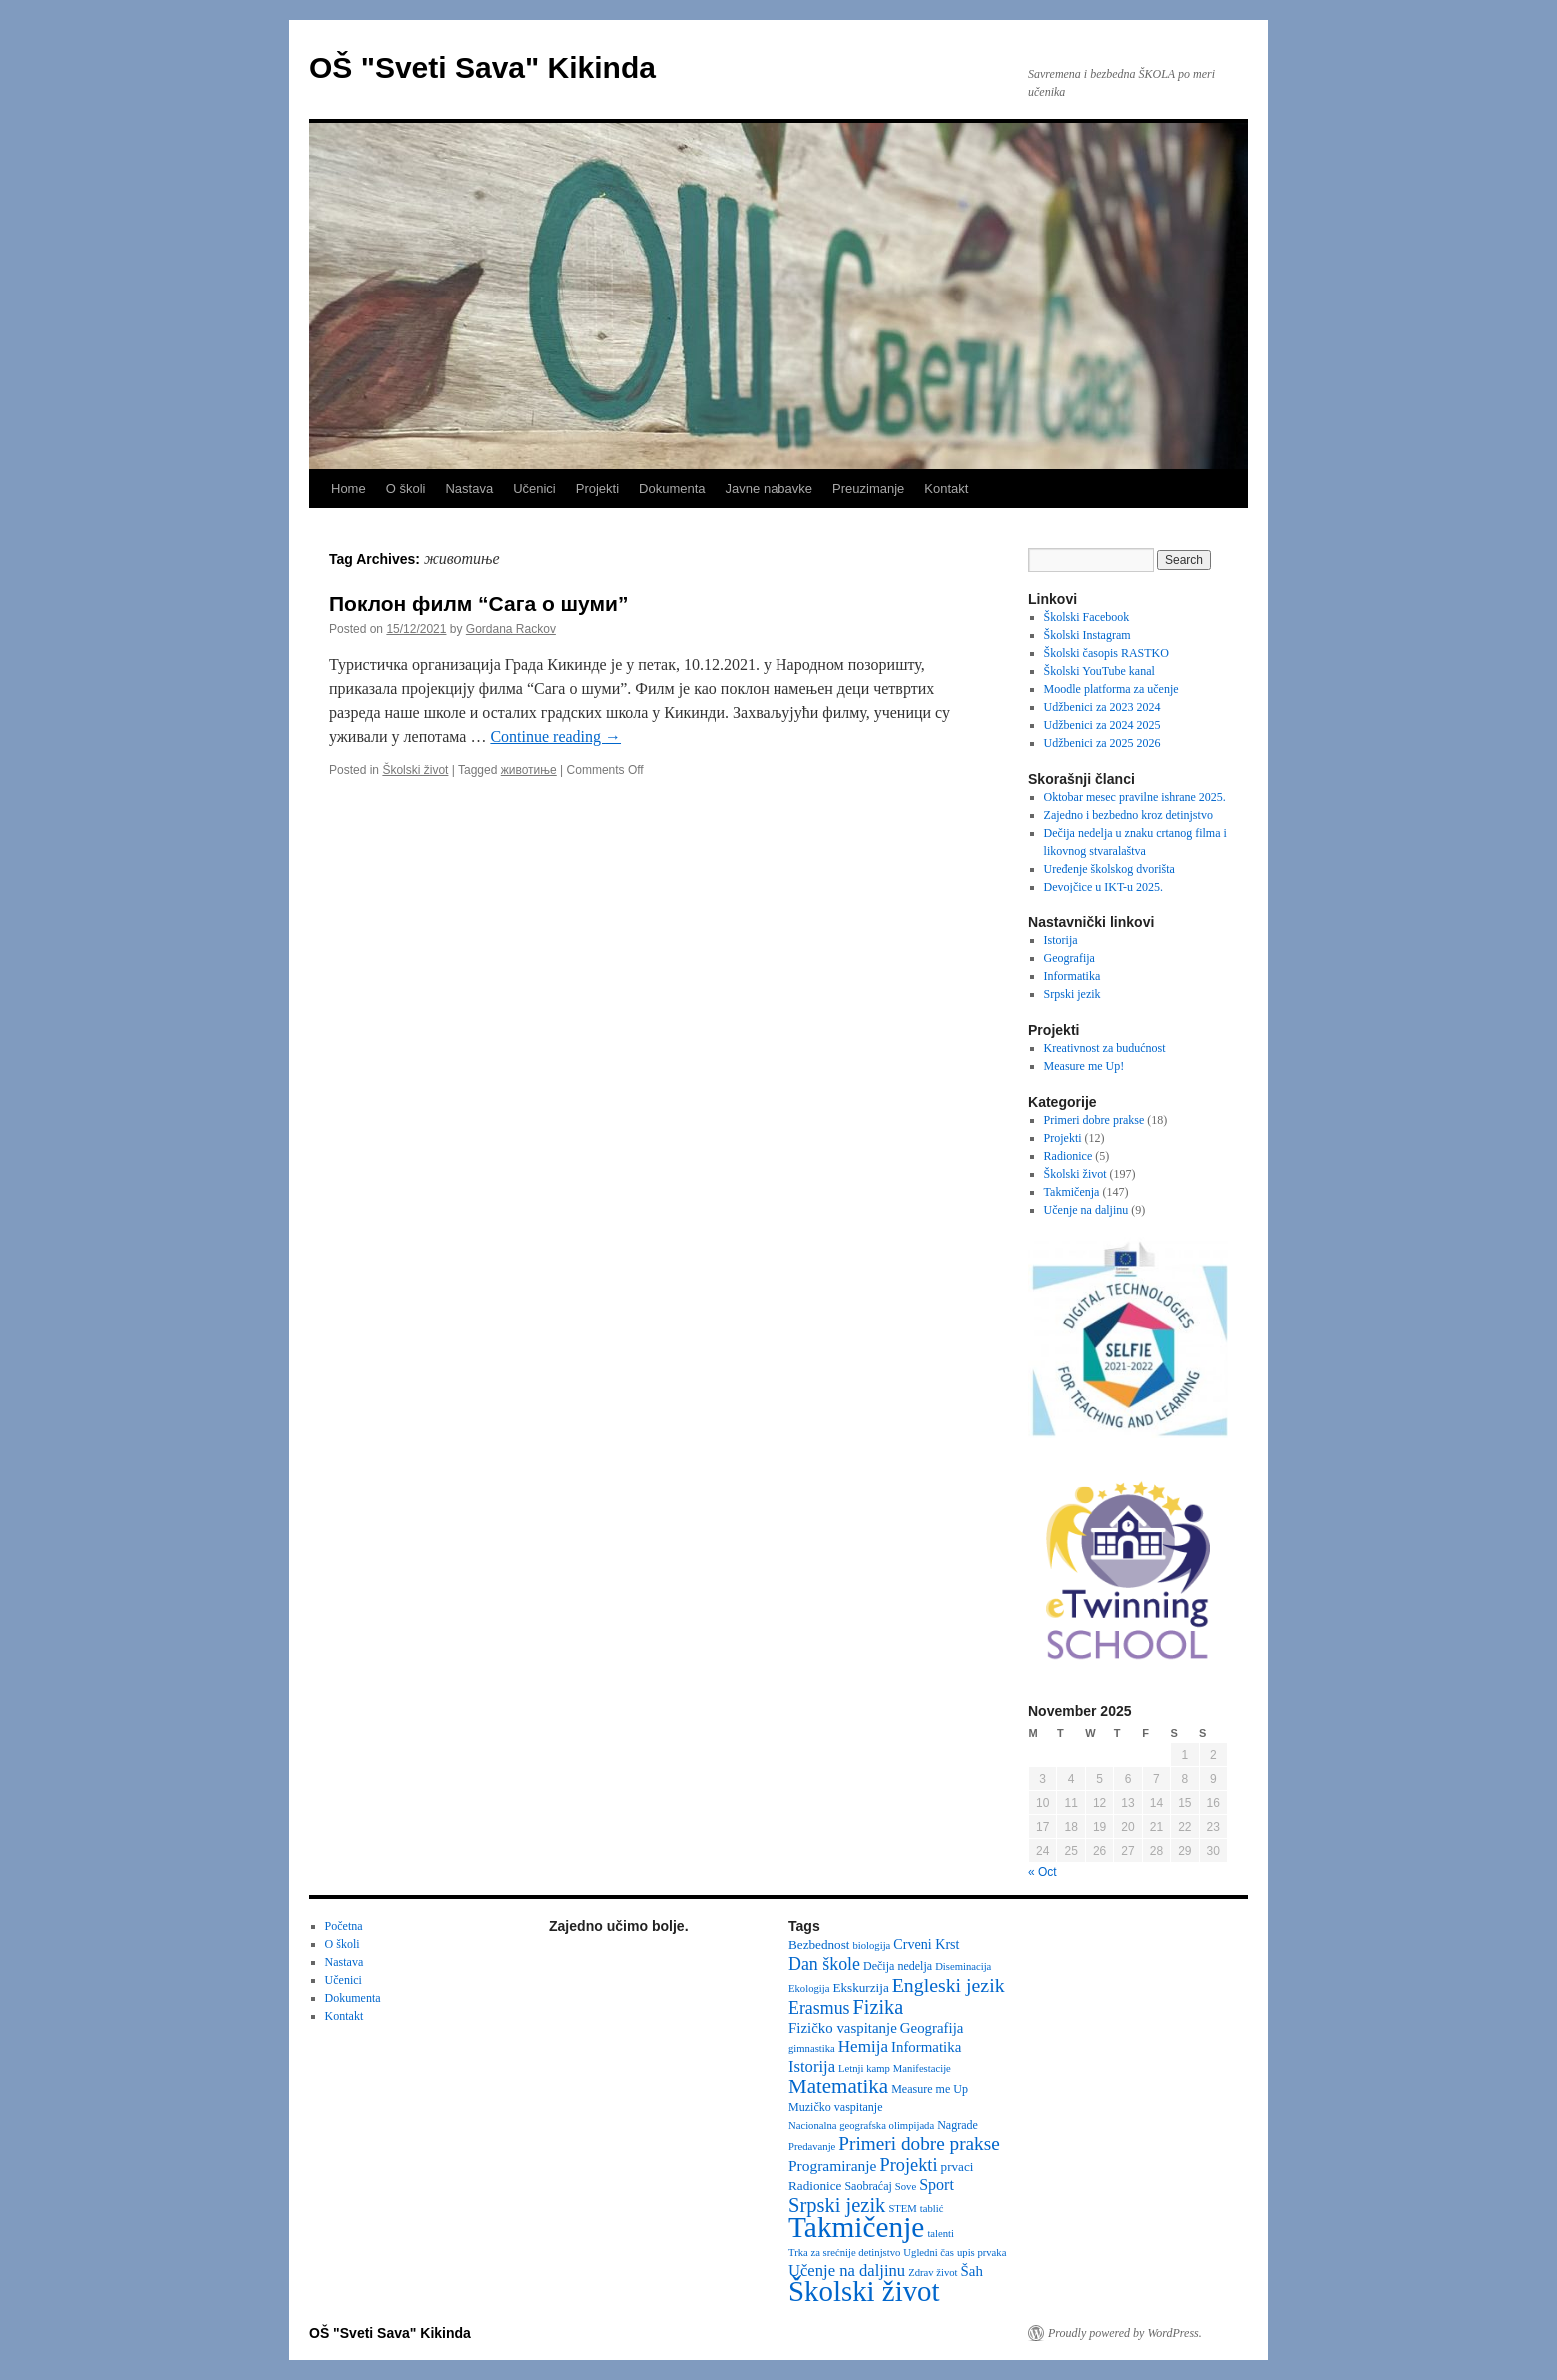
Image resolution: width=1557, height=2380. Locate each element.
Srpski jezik (1072, 994)
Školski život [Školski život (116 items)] (864, 2291)
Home (348, 488)
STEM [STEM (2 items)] (902, 2208)
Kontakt (946, 488)
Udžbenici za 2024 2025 (1102, 725)
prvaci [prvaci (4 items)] (957, 2166)
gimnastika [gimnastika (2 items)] (811, 2048)
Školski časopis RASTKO (1106, 653)
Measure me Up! (1084, 1066)
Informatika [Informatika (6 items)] (926, 2047)
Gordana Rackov (511, 629)
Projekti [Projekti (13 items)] (909, 2165)
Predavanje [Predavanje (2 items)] (811, 2146)
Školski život (415, 770)
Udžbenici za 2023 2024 (1102, 707)
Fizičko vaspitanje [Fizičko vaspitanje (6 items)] (842, 2028)
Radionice (1068, 1156)
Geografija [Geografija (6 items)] (932, 2028)
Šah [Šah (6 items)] (972, 2271)
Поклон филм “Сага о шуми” (478, 603)
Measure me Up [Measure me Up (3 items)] (929, 2089)
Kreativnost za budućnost (1105, 1048)
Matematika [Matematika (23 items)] (838, 2086)
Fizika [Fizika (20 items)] (878, 2007)
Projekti (597, 488)
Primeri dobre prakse (1094, 1120)
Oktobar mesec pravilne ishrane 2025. (1135, 797)
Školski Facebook (1087, 617)
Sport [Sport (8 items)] (936, 2184)
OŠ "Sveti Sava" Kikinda (482, 67)
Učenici (534, 488)
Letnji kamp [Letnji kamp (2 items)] (864, 2068)
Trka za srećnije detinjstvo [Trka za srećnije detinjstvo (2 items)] (844, 2252)
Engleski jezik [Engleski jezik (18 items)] (948, 1985)
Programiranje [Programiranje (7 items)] (832, 2165)
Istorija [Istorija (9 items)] (811, 2066)
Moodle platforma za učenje (1111, 689)
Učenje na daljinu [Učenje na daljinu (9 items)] (846, 2270)
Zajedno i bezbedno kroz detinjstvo (1128, 815)
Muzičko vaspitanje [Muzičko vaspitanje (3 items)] (835, 2107)
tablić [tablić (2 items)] (932, 2208)
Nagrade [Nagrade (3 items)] (957, 2125)
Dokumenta (672, 488)
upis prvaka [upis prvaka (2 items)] (981, 2252)
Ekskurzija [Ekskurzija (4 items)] (860, 1987)
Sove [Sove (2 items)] (905, 2186)
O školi (406, 488)
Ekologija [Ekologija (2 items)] (808, 1988)
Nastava (469, 488)
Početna (344, 1926)
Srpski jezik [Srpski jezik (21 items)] (836, 2205)
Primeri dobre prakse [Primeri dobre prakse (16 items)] (918, 2143)
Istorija (1061, 940)
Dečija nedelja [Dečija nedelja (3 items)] (897, 1966)
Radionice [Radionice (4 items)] (814, 2185)
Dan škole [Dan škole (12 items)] (824, 1964)
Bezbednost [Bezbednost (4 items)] (818, 1944)
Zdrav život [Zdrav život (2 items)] (932, 2272)
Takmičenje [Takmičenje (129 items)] (856, 2227)
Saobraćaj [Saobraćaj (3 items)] (867, 2186)
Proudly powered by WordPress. (1125, 2333)
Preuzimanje (868, 488)
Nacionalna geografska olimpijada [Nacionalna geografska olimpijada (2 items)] (861, 2125)
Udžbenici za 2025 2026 (1102, 743)
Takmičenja (1072, 1192)
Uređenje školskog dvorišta (1109, 869)
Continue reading (555, 736)
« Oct (1042, 1872)
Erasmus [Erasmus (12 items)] (819, 2008)
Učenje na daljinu (1086, 1210)
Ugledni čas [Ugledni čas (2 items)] (928, 2252)
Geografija (1069, 958)
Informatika (1072, 976)
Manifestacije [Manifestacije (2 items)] (922, 2068)
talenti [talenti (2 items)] (940, 2233)
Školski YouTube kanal (1099, 671)
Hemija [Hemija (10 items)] (863, 2046)
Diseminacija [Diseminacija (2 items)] (963, 1966)
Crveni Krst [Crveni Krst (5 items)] (926, 1944)
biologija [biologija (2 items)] (871, 1945)
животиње (529, 770)
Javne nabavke (769, 488)
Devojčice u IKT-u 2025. (1104, 886)
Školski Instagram (1087, 635)
